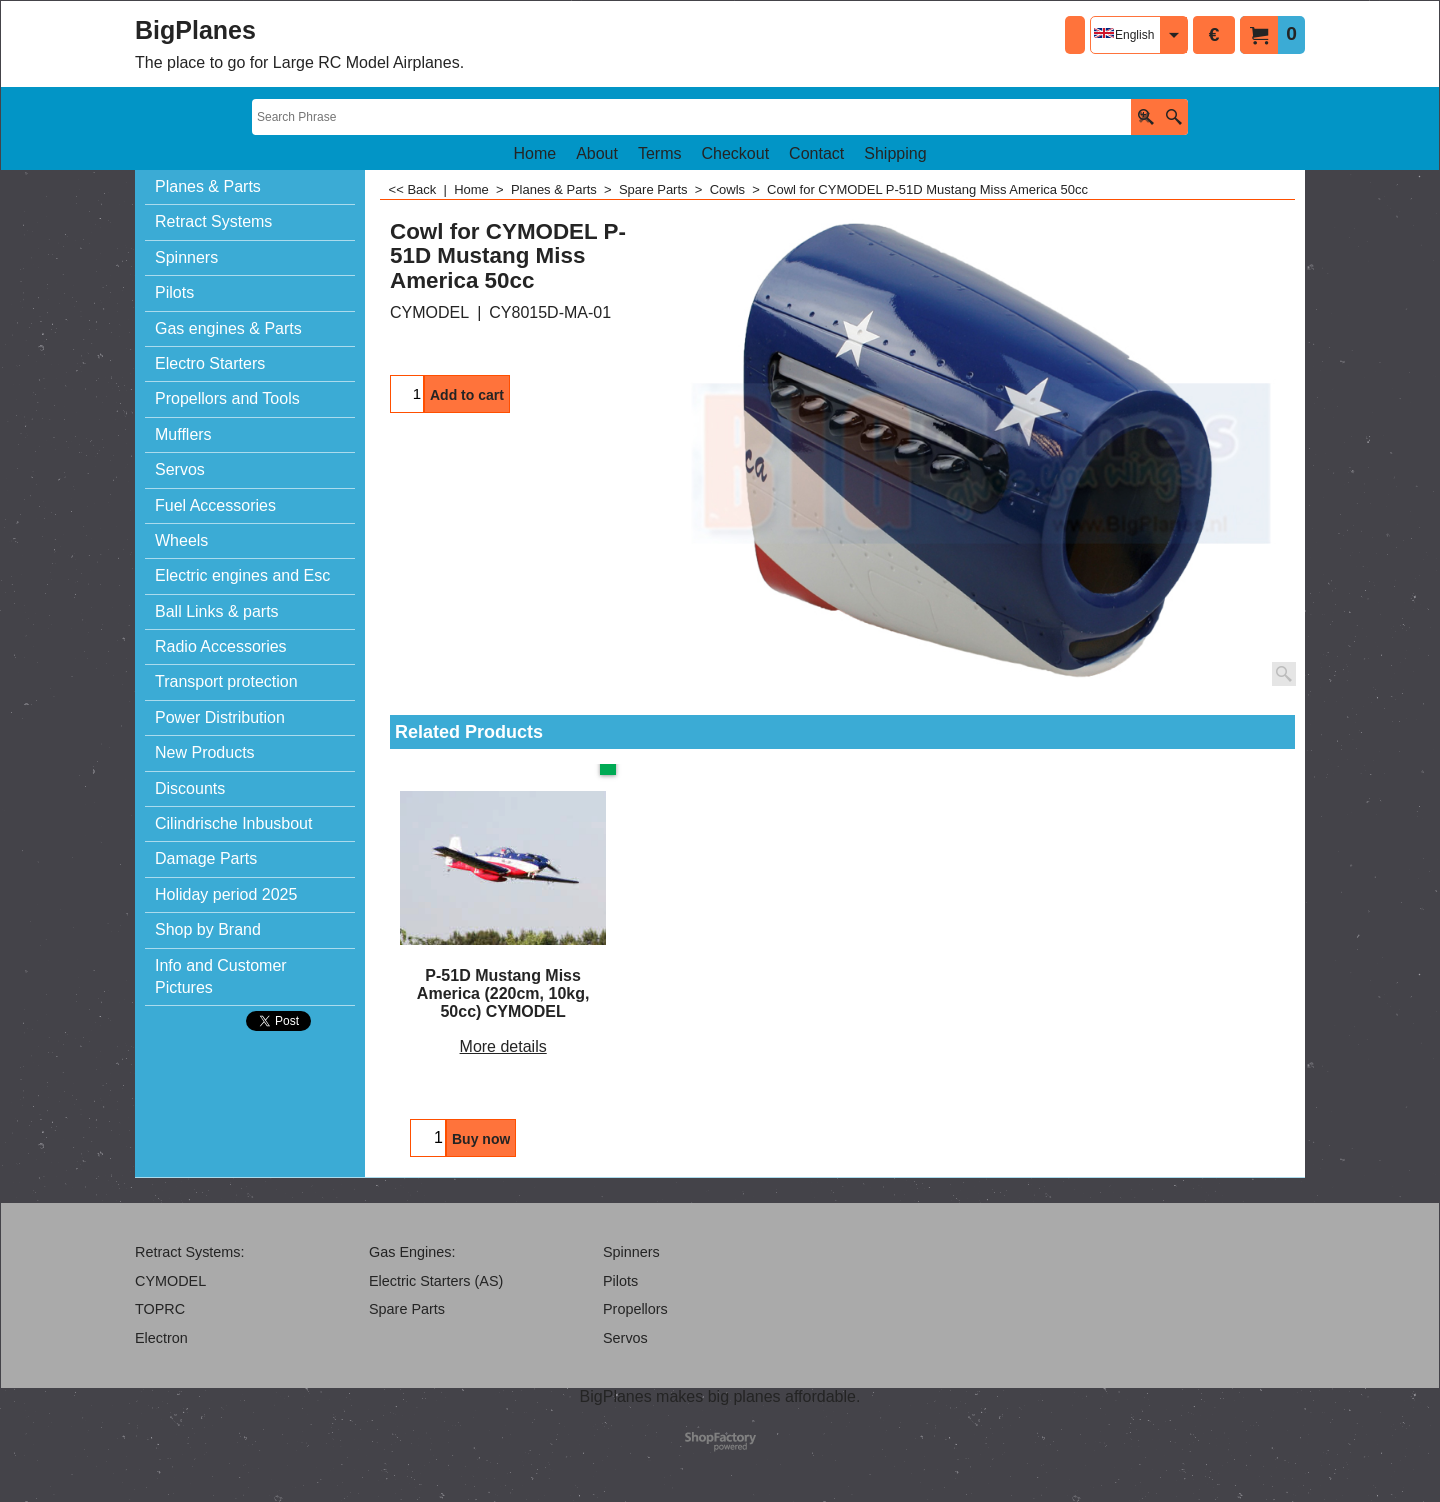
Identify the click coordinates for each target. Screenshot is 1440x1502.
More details (503, 1046)
